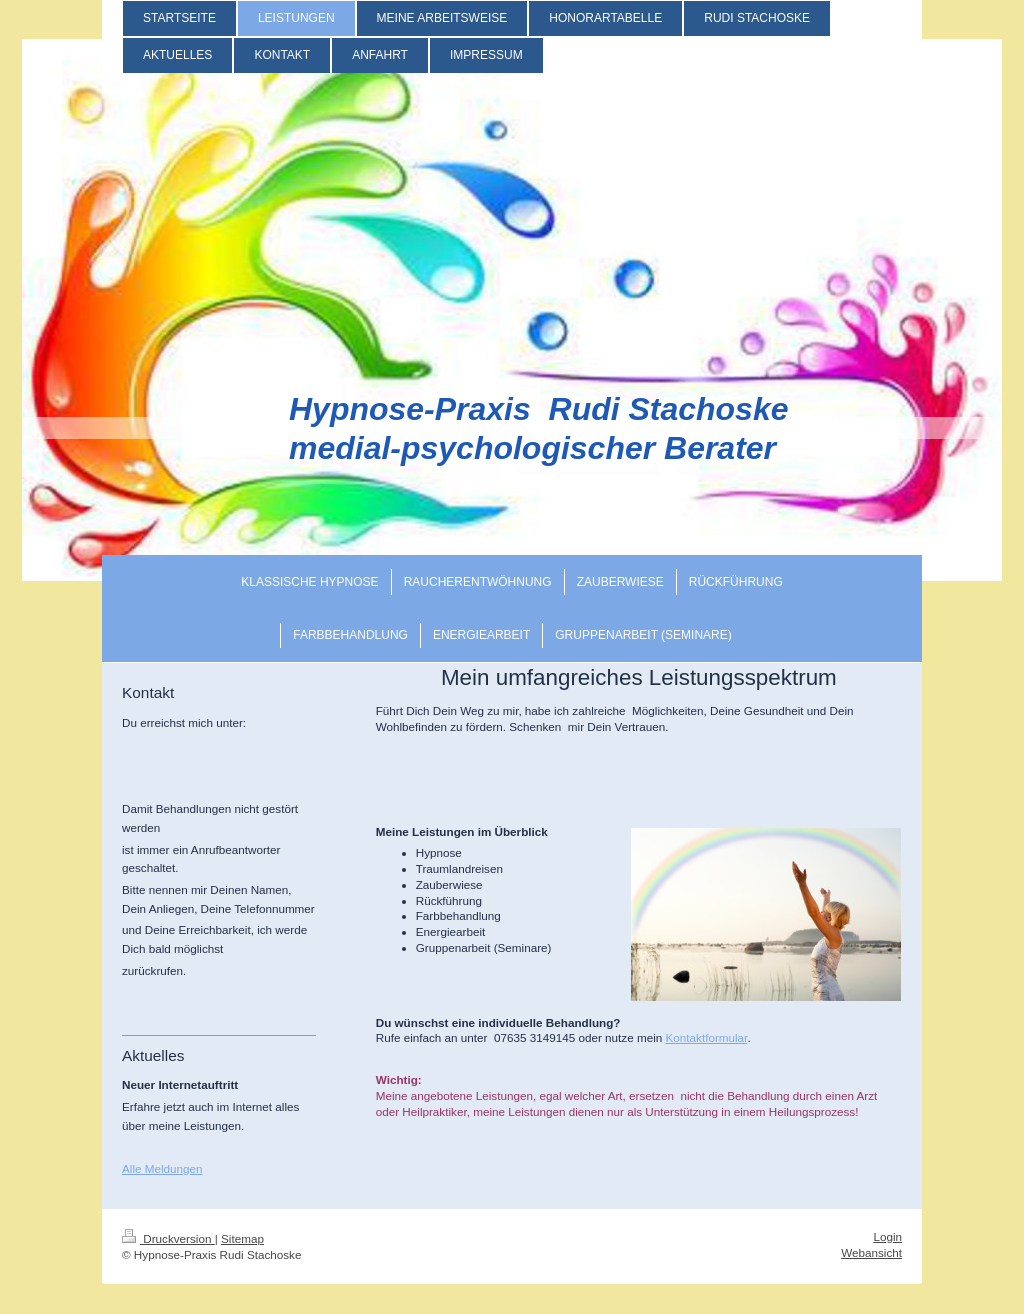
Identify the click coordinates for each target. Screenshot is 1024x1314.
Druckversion (168, 1238)
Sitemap (242, 1238)
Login (887, 1236)
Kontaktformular (707, 1037)
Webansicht (871, 1252)
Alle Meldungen (162, 1168)
